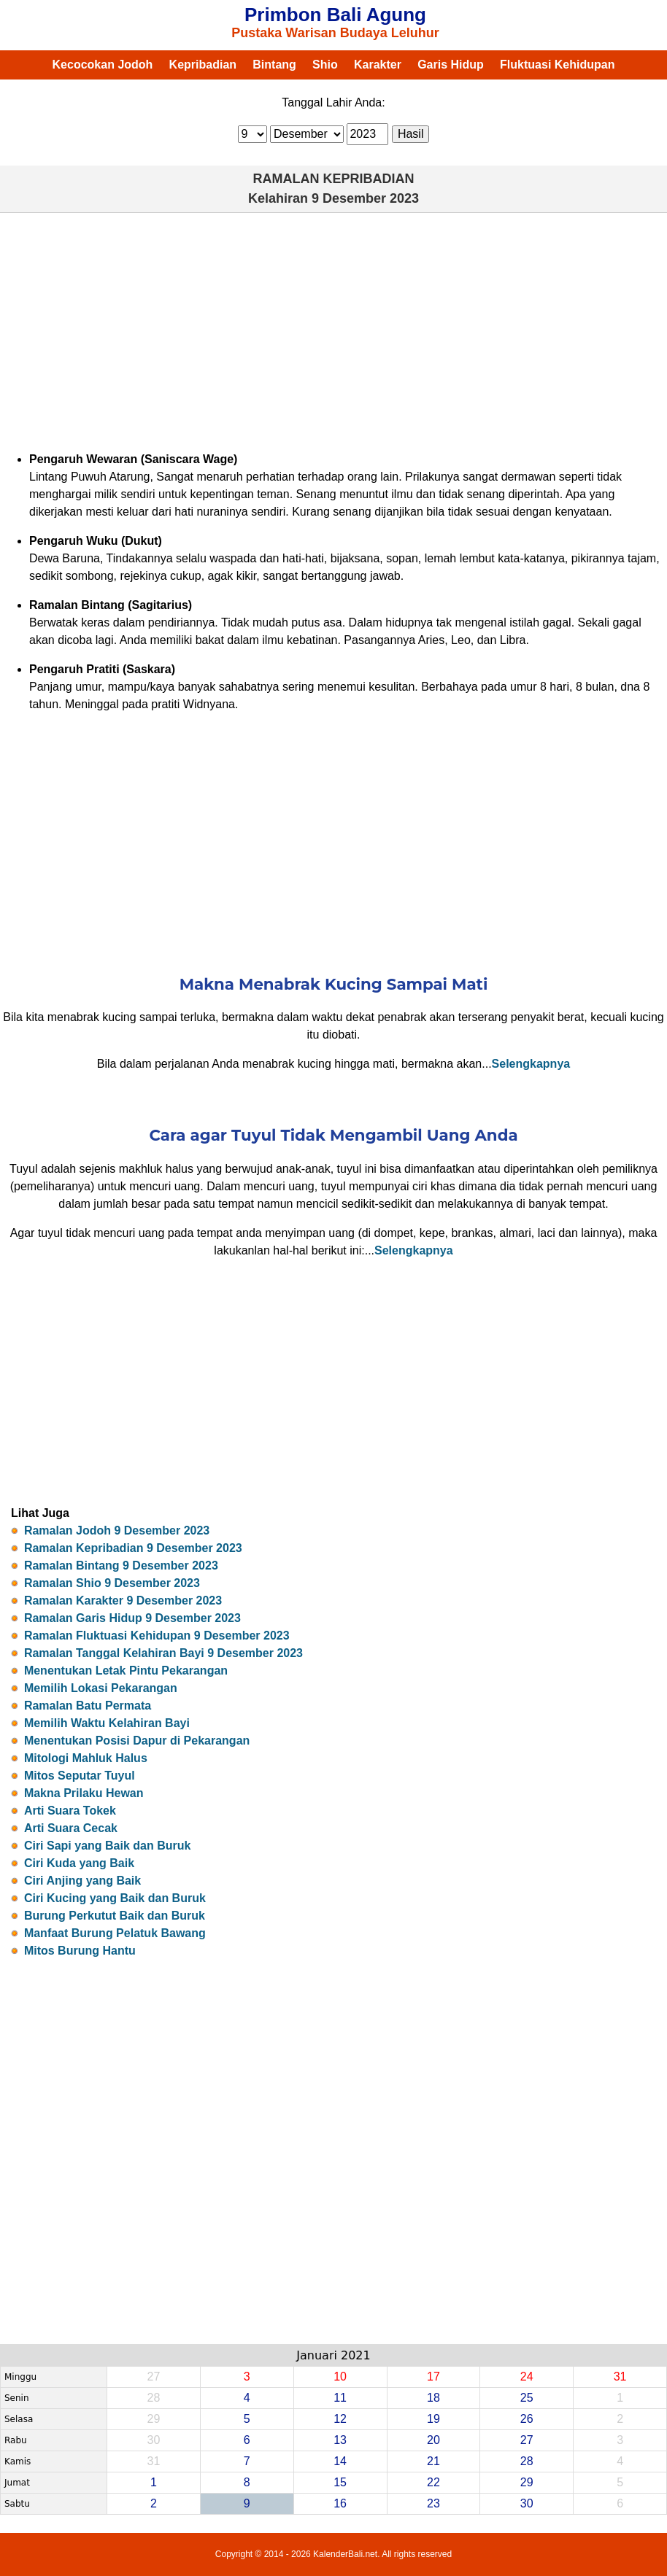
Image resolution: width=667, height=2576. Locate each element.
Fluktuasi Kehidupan (557, 64)
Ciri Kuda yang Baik (79, 1863)
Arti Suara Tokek (70, 1810)
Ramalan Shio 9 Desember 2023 (112, 1583)
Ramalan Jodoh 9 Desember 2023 (116, 1530)
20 (433, 2440)
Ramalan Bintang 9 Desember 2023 (121, 1565)
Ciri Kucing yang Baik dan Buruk (115, 1898)
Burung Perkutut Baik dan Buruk (114, 1915)
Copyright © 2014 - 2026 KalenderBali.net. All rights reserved (333, 2554)
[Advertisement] (333, 330)
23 (433, 2503)
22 (433, 2482)
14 (340, 2461)
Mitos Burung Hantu (80, 1950)
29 (526, 2482)
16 (340, 2503)
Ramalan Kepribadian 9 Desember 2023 (133, 1548)
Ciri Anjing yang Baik (82, 1880)
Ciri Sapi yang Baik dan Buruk (107, 1845)
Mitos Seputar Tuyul (79, 1775)
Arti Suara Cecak (70, 1828)
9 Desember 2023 (365, 198)
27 (526, 2440)
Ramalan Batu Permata (87, 1705)
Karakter (377, 64)
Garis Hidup (450, 64)
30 (526, 2503)
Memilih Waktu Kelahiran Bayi (107, 1723)
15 (340, 2482)
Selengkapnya (531, 1064)
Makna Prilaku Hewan (84, 1793)
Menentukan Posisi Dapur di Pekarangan (137, 1740)
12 (340, 2419)
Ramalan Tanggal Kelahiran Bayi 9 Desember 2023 (163, 1653)
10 (340, 2376)
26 (526, 2419)
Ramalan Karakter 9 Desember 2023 (123, 1600)
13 (340, 2440)
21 (433, 2461)
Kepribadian (202, 64)
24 (526, 2376)
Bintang (274, 64)
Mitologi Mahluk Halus (85, 1758)
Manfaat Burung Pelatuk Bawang (115, 1933)
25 (526, 2397)
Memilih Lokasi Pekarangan (100, 1688)
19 (433, 2419)
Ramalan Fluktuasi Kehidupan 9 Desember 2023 (157, 1635)
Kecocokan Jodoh (103, 64)
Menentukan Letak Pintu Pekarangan (126, 1670)
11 (340, 2397)
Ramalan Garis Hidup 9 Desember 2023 (132, 1618)
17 (433, 2376)
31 (620, 2376)
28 (526, 2461)
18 (433, 2397)
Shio (325, 64)
